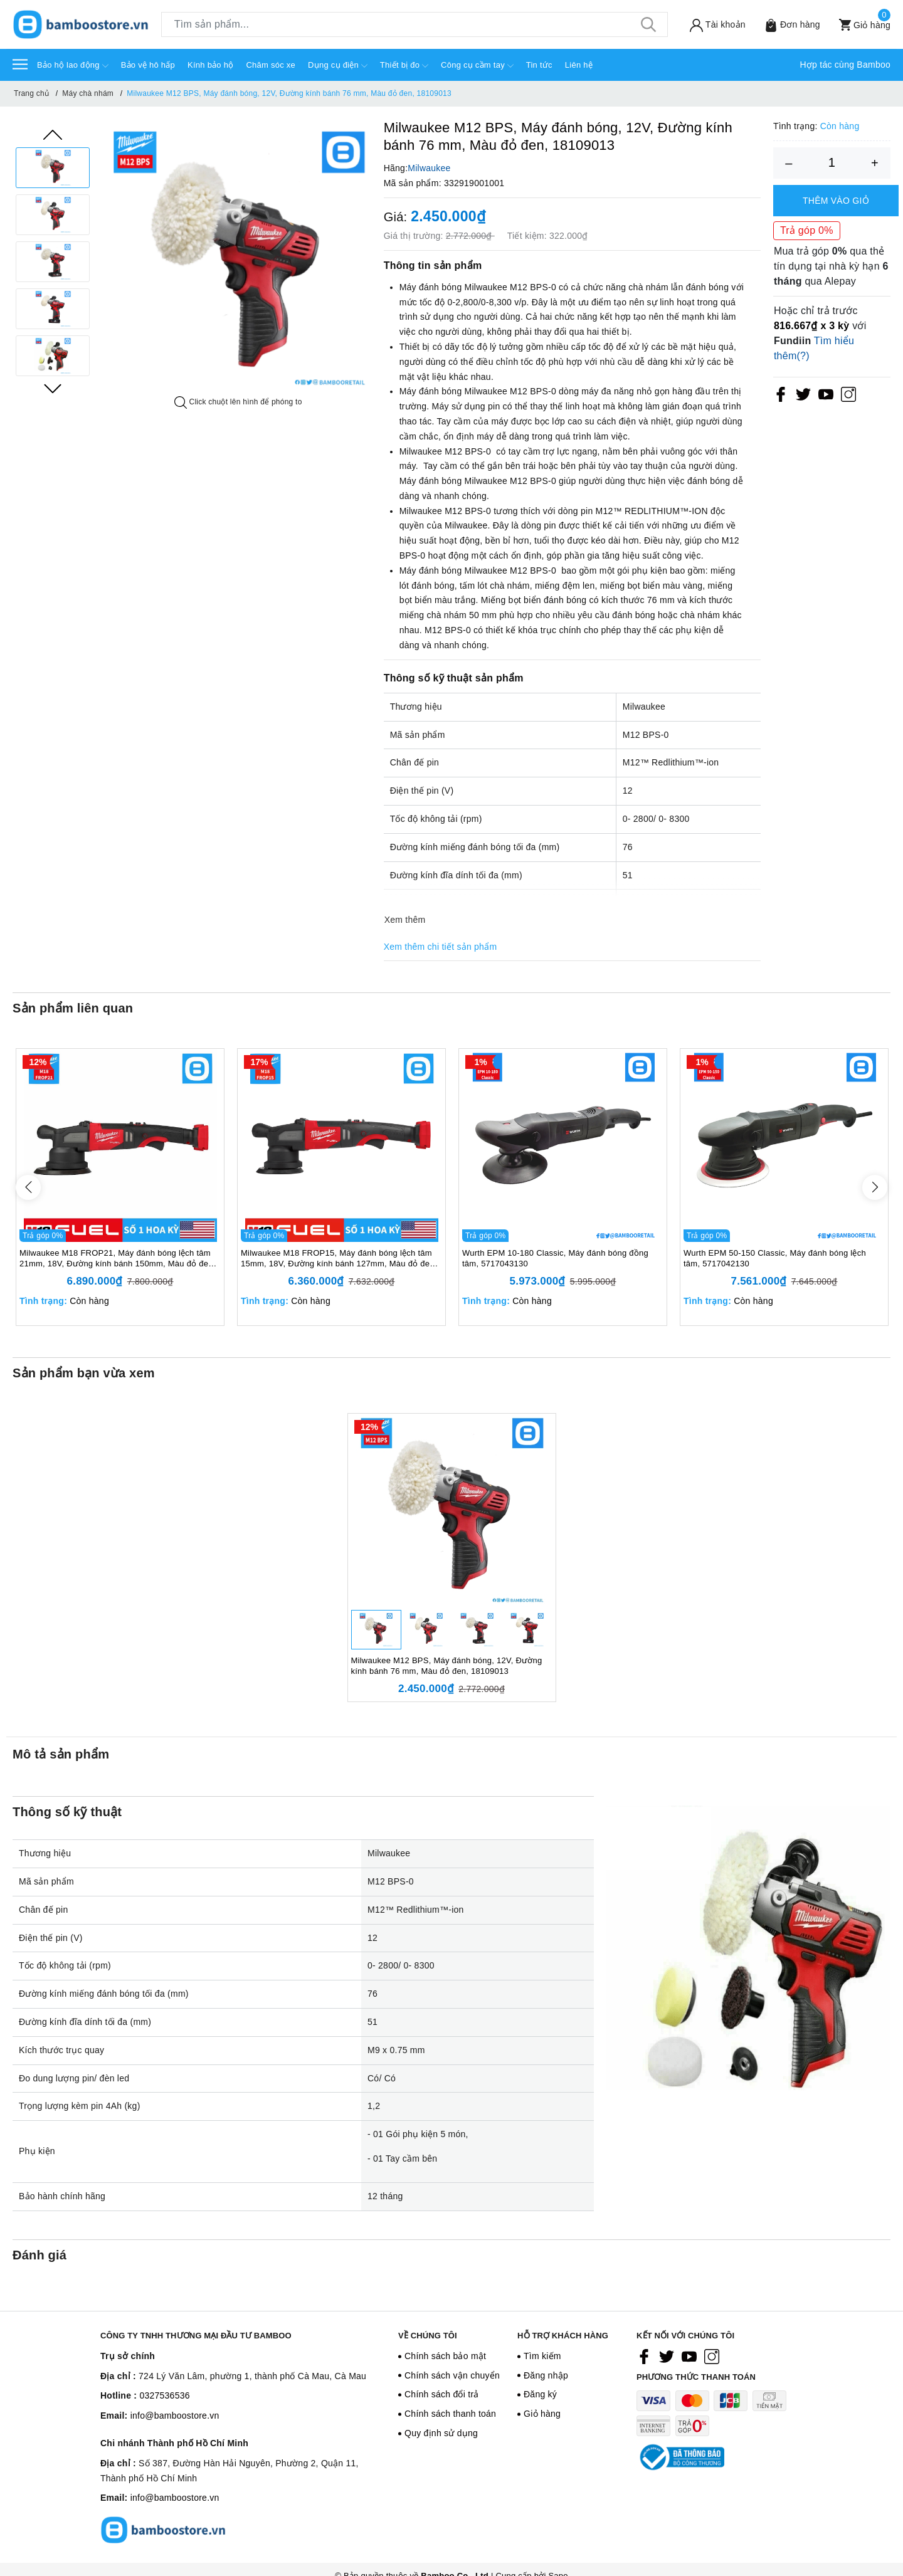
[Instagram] (848, 394)
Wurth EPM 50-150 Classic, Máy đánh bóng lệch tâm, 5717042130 (775, 1258)
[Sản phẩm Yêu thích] (787, 25)
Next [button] (52, 388)
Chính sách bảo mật (445, 2356)
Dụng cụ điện (337, 66)
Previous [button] (52, 134)
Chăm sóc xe (270, 65)
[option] (53, 167)
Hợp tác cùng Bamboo (845, 65)
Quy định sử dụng (441, 2433)
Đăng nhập (546, 2375)
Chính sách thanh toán (450, 2414)
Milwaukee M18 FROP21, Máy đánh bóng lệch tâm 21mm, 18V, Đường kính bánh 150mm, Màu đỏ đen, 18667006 (117, 1259)
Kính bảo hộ (210, 65)
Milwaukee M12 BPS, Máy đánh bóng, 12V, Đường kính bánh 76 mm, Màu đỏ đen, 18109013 (446, 1666)
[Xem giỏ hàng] (860, 25)
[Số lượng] (832, 163)
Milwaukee (429, 168)
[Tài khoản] (713, 25)
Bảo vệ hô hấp (148, 65)
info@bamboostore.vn (174, 2415)
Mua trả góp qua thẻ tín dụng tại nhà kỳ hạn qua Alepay (831, 266)
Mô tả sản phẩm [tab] (61, 1754)
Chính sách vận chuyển (452, 2375)
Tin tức (539, 65)
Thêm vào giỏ (836, 201)
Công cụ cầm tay (477, 66)
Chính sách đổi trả (441, 2394)
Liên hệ (579, 65)
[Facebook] (780, 394)
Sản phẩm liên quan (73, 1008)
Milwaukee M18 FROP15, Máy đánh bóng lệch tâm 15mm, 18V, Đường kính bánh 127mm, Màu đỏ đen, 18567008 (339, 1259)
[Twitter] (803, 394)
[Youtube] (825, 394)
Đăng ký (540, 2394)
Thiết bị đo (404, 66)
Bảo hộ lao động (72, 66)
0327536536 (164, 2395)
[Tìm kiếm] (649, 24)
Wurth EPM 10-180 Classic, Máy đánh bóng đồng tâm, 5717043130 (555, 1258)
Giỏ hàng (542, 2414)
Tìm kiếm (542, 2356)
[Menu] (20, 64)
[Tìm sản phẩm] (414, 24)
